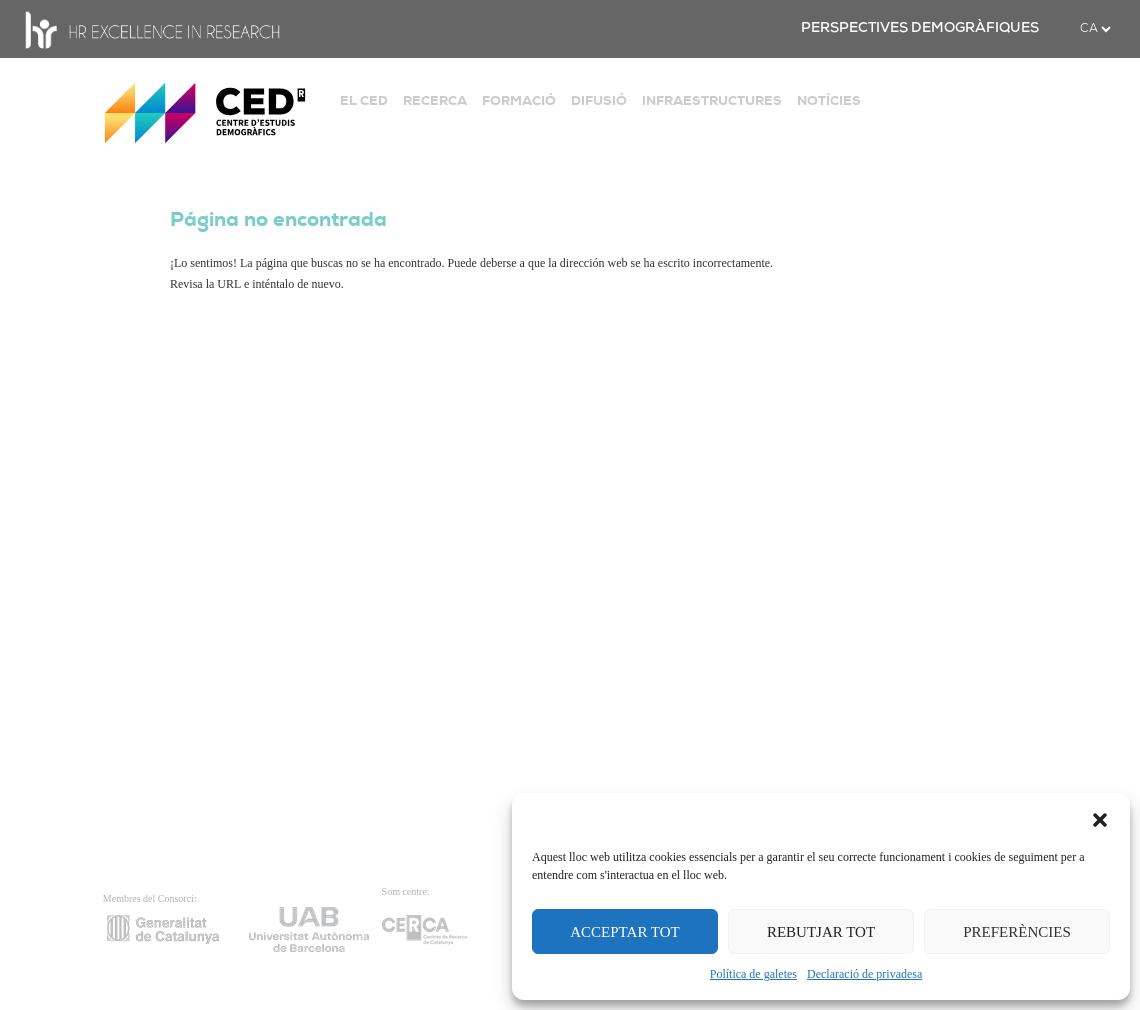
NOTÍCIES (829, 100)
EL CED (364, 100)
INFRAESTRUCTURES (712, 100)
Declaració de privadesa (864, 974)
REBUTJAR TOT (821, 932)
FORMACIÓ (519, 100)
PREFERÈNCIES (1017, 932)
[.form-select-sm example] (1095, 29)
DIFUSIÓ (599, 100)
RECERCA (435, 100)
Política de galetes (753, 974)
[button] (1100, 818)
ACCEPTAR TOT (625, 932)
